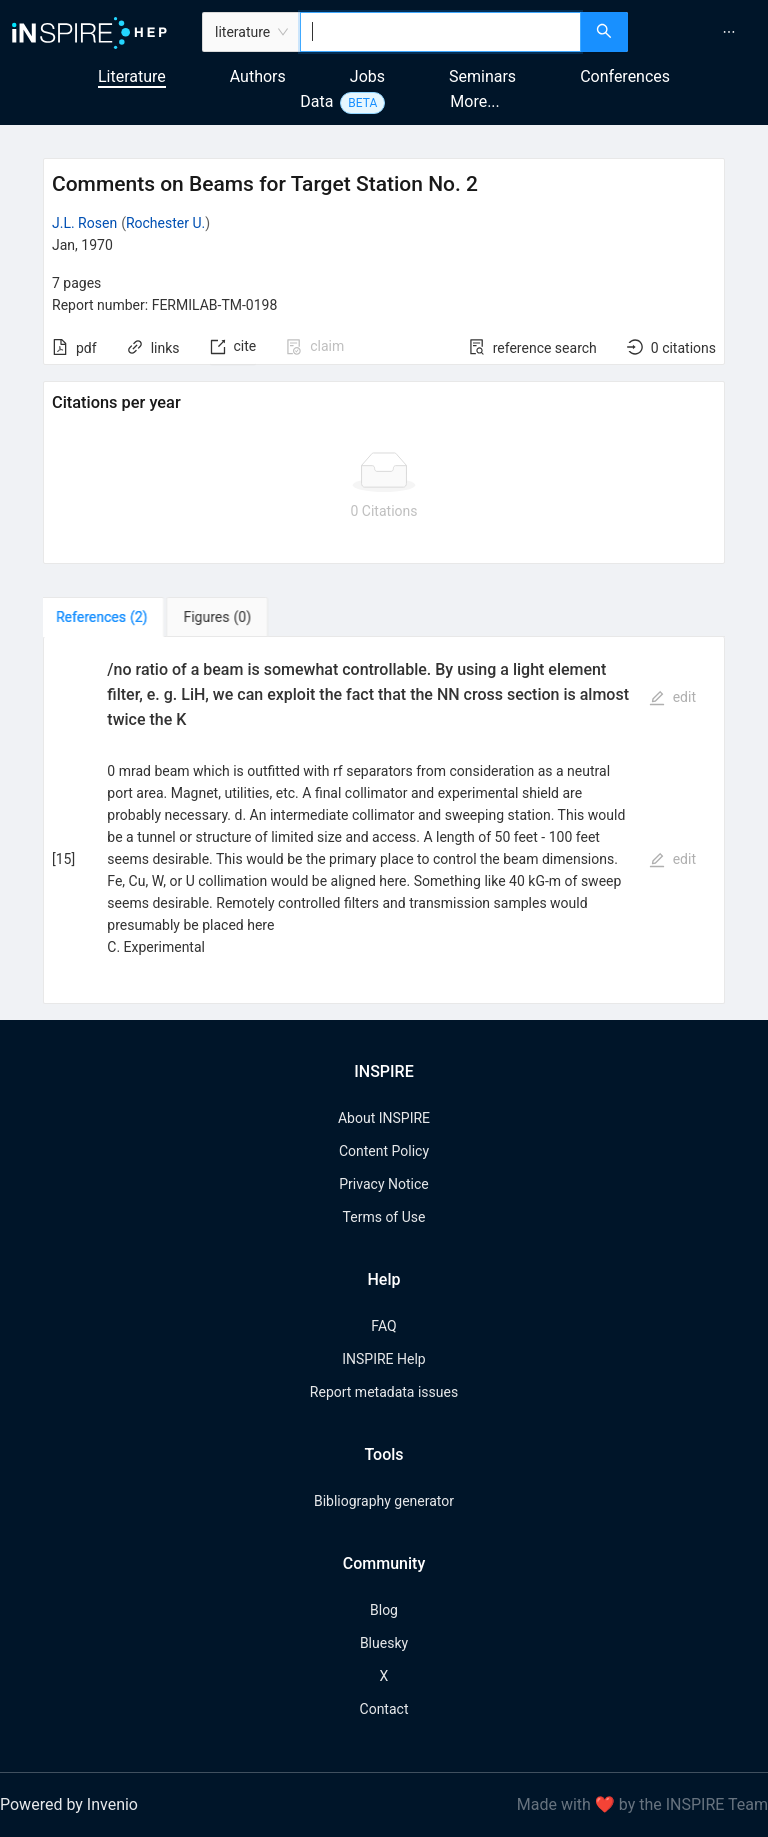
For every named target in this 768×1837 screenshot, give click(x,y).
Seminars (482, 76)
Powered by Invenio (69, 1804)
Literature (132, 76)
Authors (258, 76)
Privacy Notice (383, 1184)
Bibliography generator (384, 1501)
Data (316, 101)
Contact (384, 1709)
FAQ (383, 1326)
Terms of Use (384, 1217)
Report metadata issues (384, 1392)
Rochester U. (165, 223)
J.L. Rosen (84, 223)
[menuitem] (729, 32)
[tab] (105, 617)
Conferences (625, 76)
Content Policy (384, 1151)
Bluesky (384, 1643)
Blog (384, 1610)
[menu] (700, 32)
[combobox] (440, 32)
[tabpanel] (384, 820)
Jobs (367, 76)
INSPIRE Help (383, 1359)
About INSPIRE (384, 1118)
